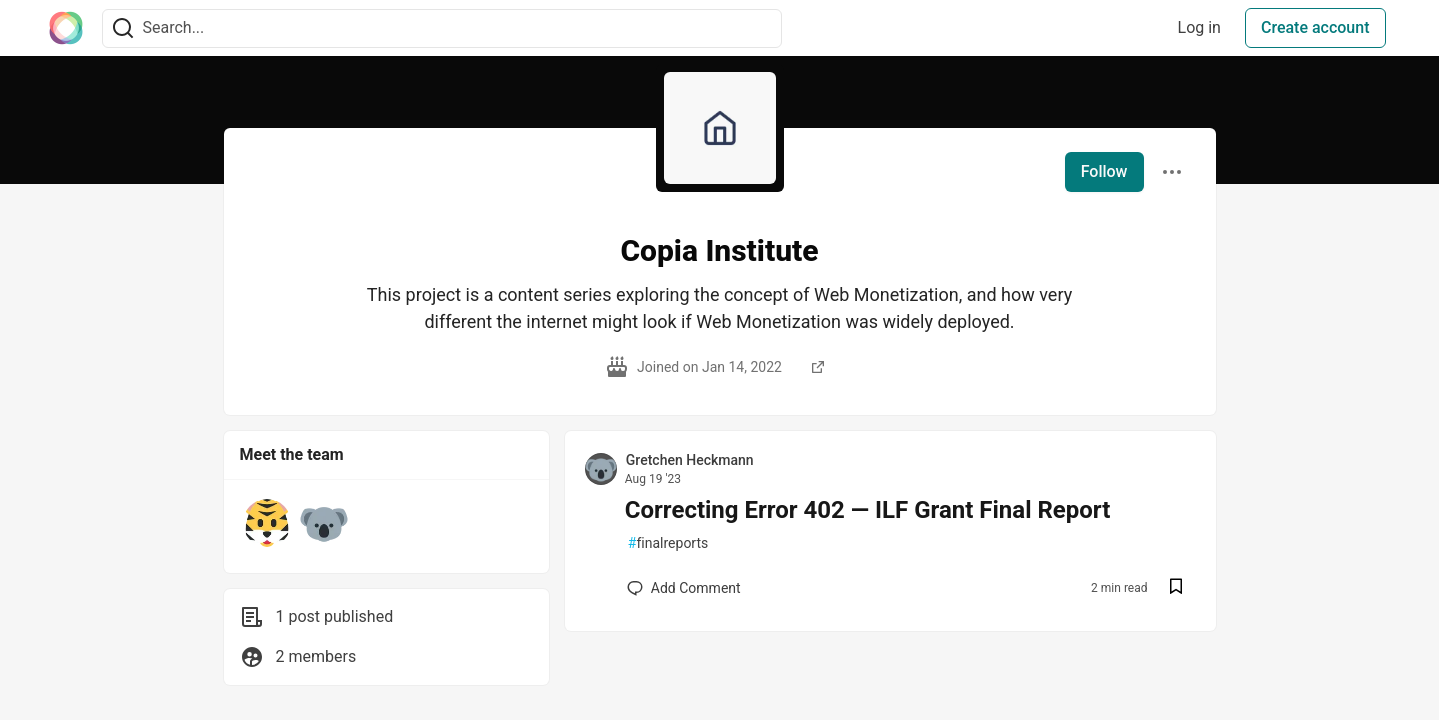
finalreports (668, 543)
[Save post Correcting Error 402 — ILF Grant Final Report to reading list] (1176, 588)
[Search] (123, 28)
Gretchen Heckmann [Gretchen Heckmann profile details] (690, 460)
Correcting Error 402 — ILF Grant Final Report (868, 510)
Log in (1199, 27)
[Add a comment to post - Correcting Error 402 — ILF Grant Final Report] (684, 588)
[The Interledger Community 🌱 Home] (66, 28)
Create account (1315, 27)
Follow (1104, 171)
